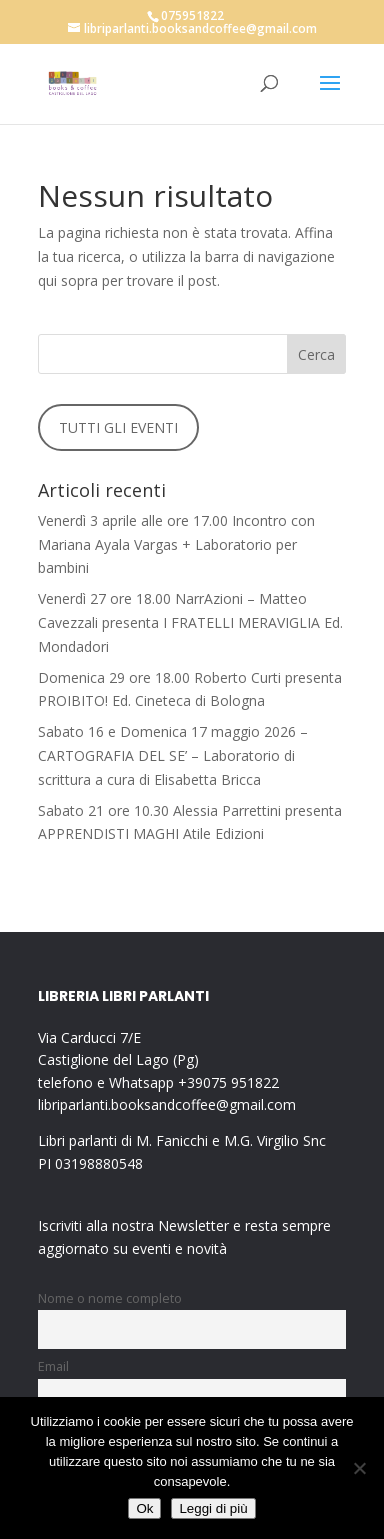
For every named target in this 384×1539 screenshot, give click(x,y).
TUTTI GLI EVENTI (118, 427)
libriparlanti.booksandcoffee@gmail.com (167, 1104)
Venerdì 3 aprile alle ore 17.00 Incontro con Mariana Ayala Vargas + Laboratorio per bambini (176, 544)
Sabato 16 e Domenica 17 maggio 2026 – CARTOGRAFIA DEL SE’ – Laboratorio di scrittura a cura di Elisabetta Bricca (173, 755)
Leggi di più (213, 1508)
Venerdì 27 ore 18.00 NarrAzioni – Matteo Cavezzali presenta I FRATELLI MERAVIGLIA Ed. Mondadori (190, 622)
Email (53, 1366)
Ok (144, 1508)
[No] (359, 1468)
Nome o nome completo (110, 1298)
